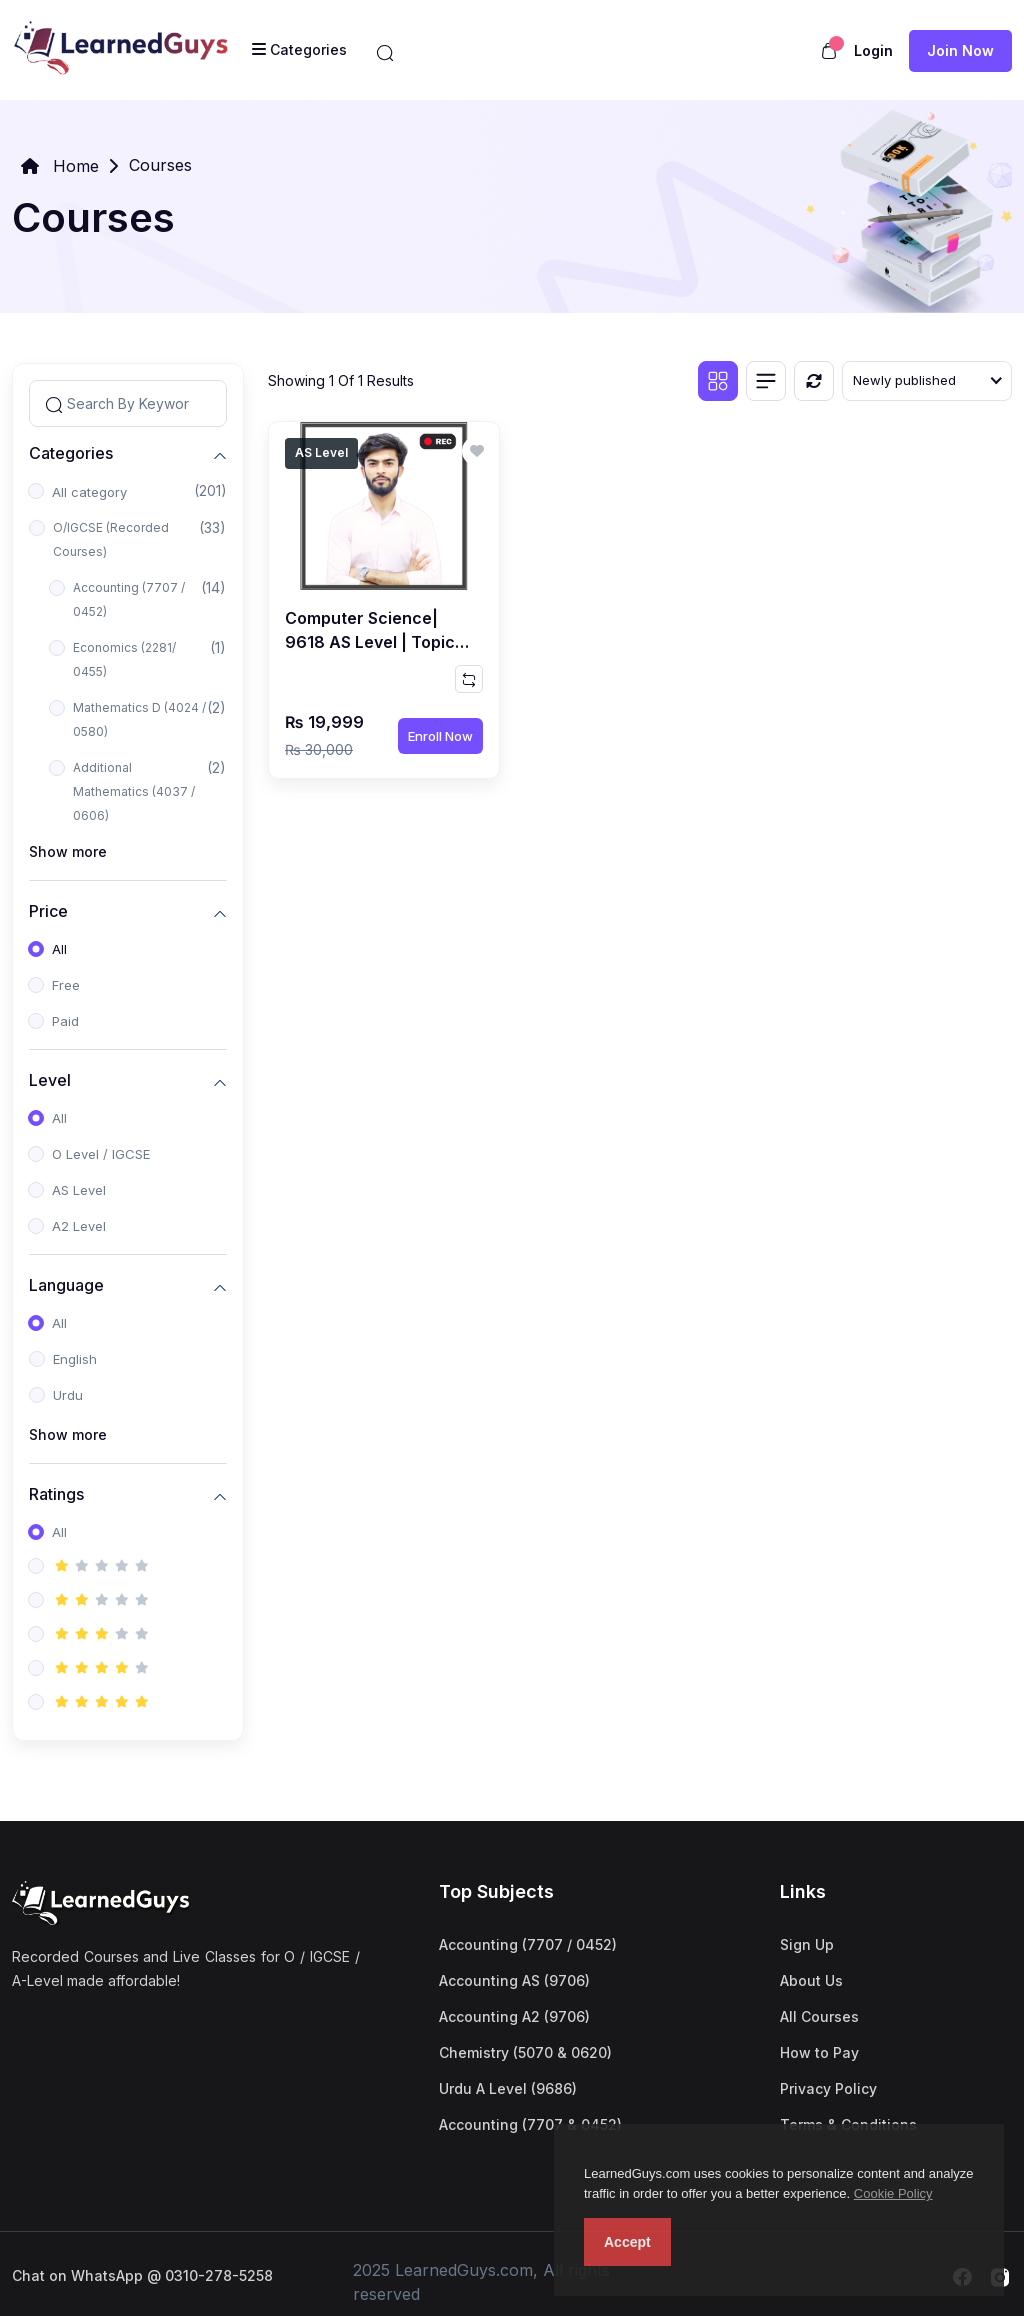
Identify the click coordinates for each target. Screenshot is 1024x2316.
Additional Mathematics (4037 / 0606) (134, 791)
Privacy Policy (828, 2088)
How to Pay (819, 2052)
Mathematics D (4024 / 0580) (139, 719)
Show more (68, 851)
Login (873, 50)
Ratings (56, 1493)
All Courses (819, 2016)
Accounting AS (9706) (514, 1980)
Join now (960, 50)
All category (89, 492)
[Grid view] (718, 381)
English (75, 1359)
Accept (627, 2242)
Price (48, 910)
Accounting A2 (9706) (514, 2016)
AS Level (79, 1190)
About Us (811, 1980)
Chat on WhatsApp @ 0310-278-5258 (142, 2275)
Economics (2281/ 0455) (124, 659)
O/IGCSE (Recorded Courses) (111, 539)
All (59, 949)
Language (66, 1284)
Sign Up (807, 1944)
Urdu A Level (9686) (508, 2088)
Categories (71, 452)
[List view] (766, 381)
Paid (65, 1021)
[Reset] (814, 381)
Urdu (68, 1395)
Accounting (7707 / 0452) (129, 599)
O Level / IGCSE (101, 1154)
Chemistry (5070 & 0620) (525, 2052)
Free (66, 985)
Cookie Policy (893, 2193)
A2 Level (79, 1226)
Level (50, 1079)
